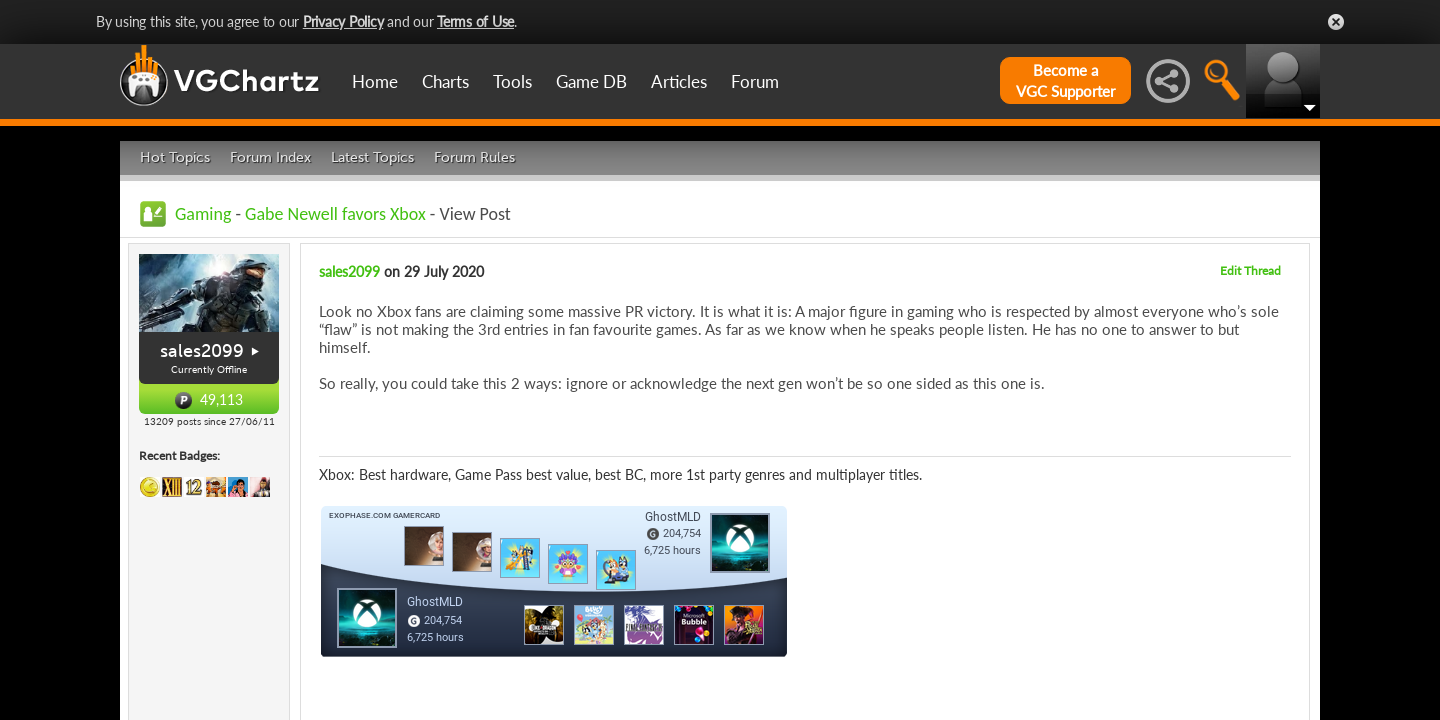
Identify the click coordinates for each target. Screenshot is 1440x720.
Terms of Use (475, 21)
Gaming (203, 214)
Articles (679, 81)
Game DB (591, 81)
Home (375, 81)
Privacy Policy (343, 21)
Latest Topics (372, 157)
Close (1336, 22)
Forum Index (270, 157)
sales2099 (202, 351)
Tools (512, 81)
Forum (755, 81)
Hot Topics (175, 157)
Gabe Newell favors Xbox (335, 214)
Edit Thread (1250, 270)
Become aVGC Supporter (1065, 80)
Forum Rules (474, 157)
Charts (445, 81)
